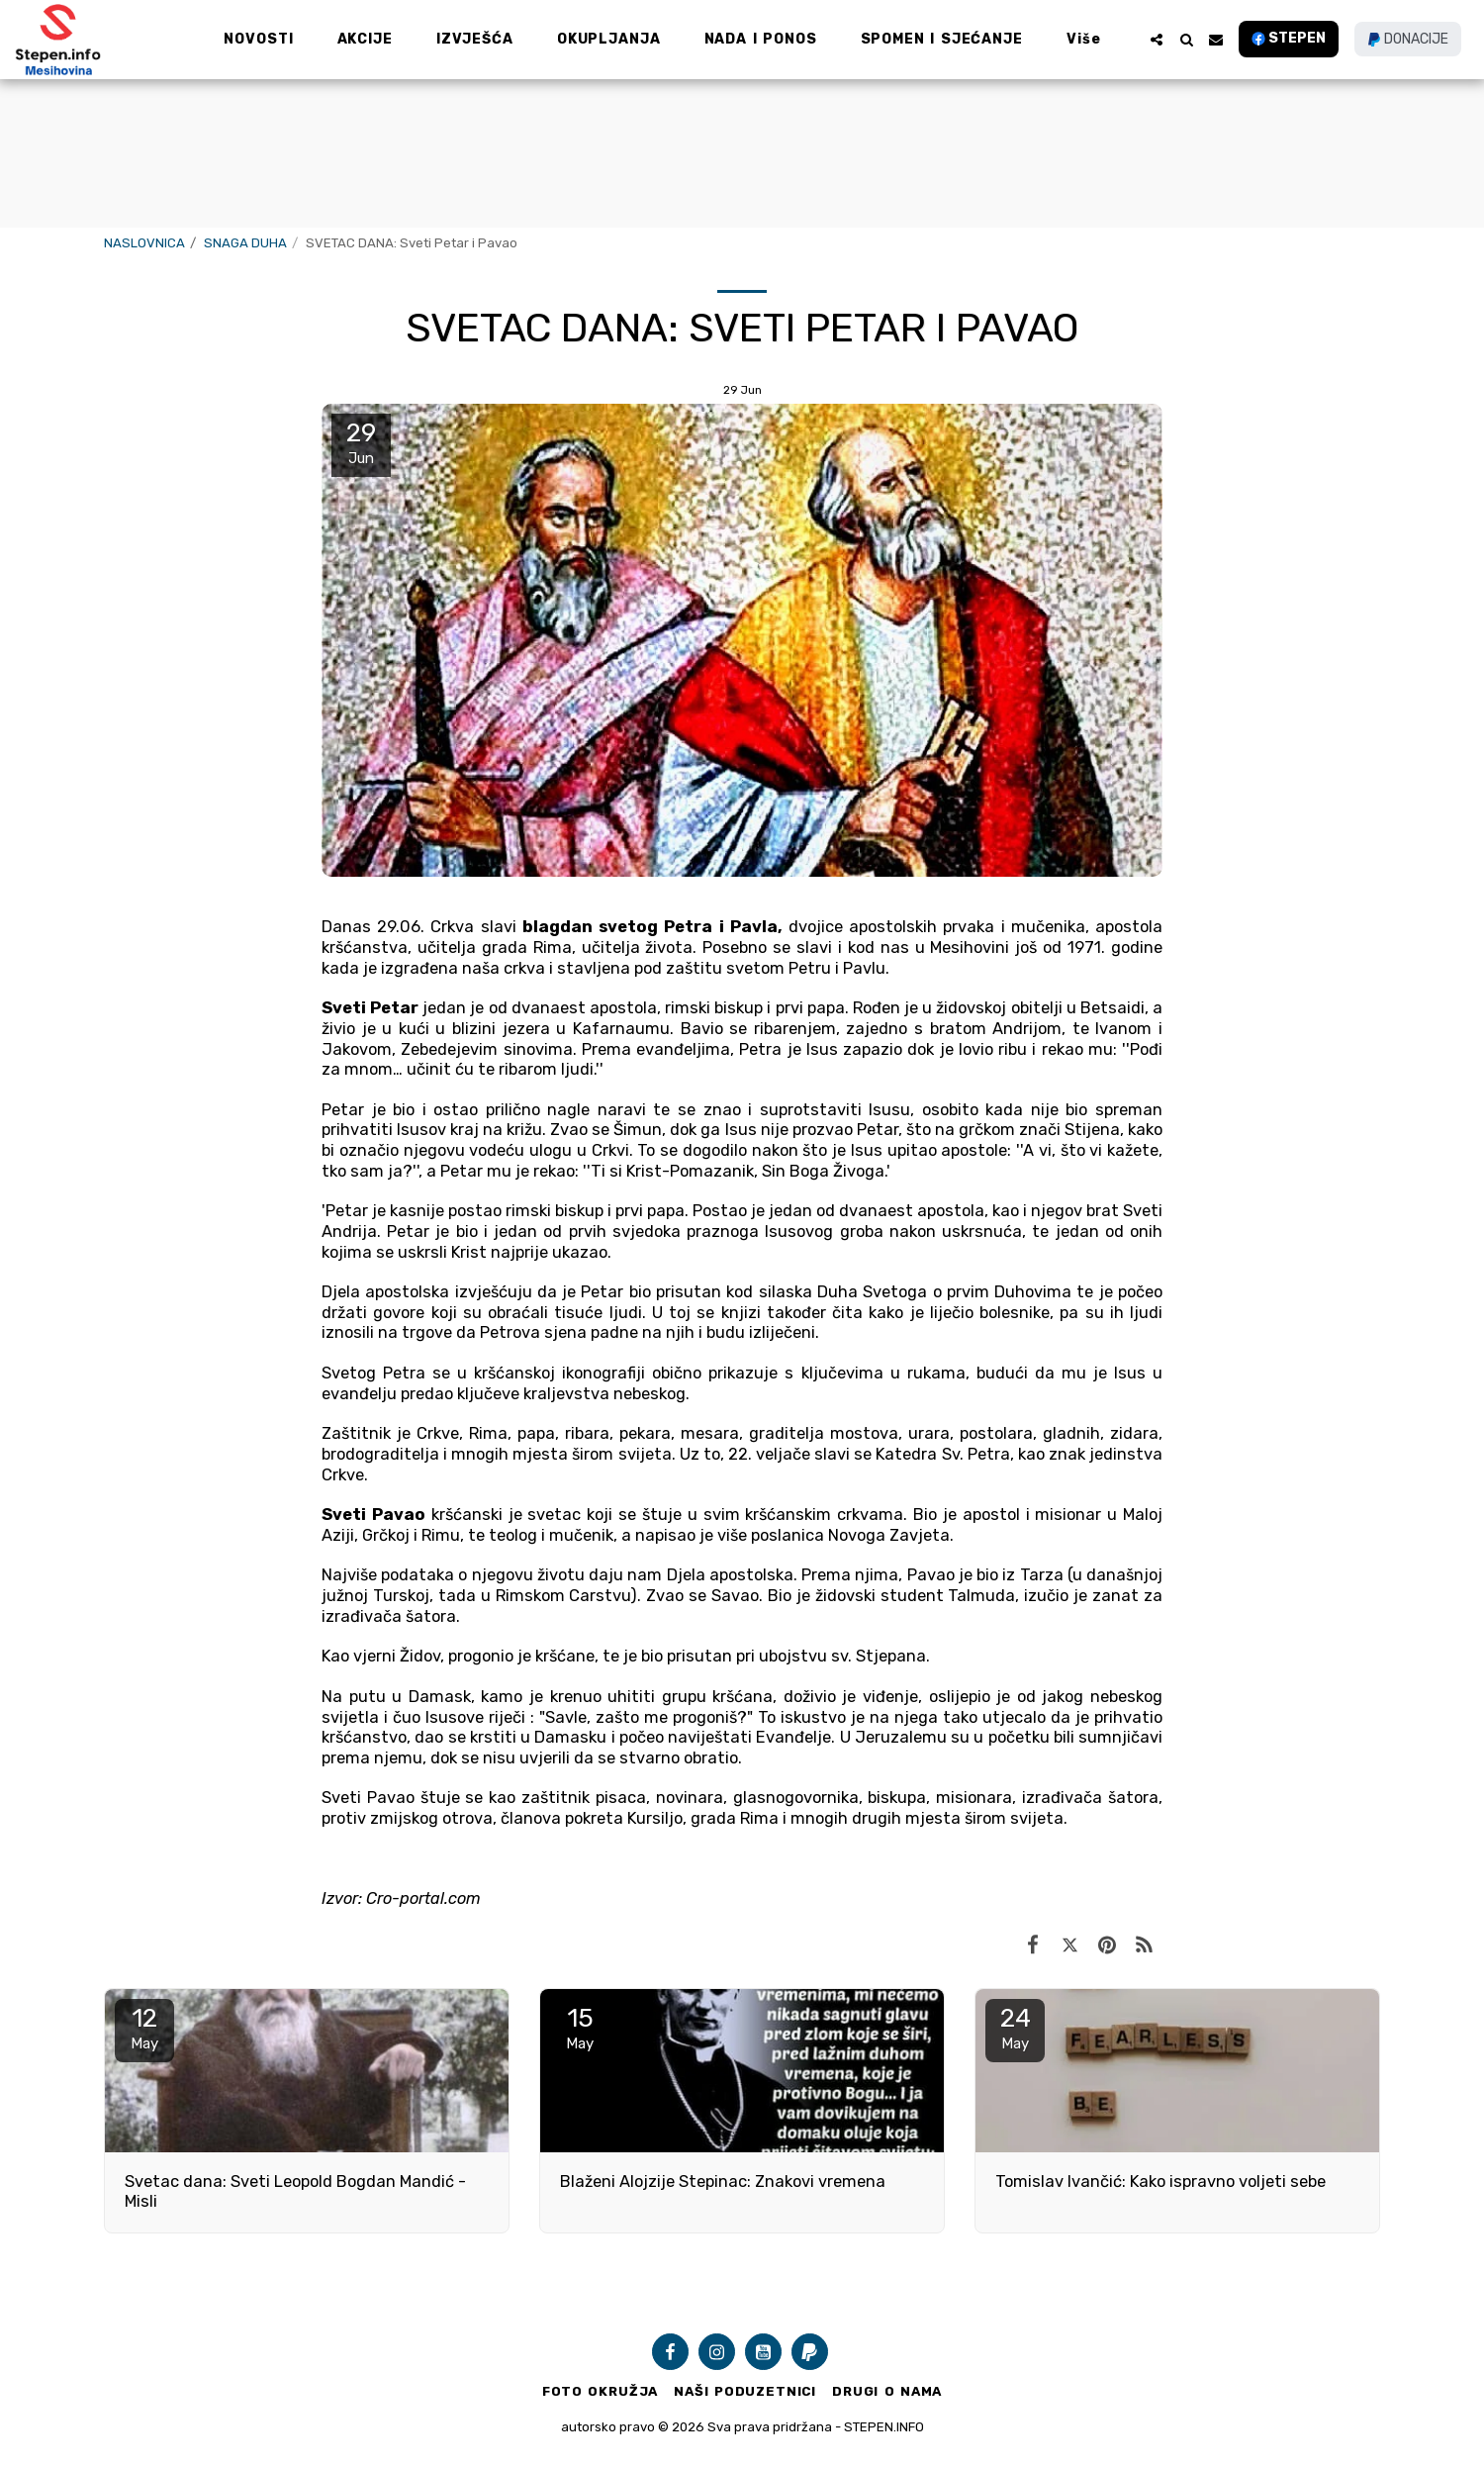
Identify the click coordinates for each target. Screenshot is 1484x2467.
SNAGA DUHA (245, 243)
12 (144, 2027)
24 (1015, 2027)
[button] (1156, 40)
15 (579, 2027)
